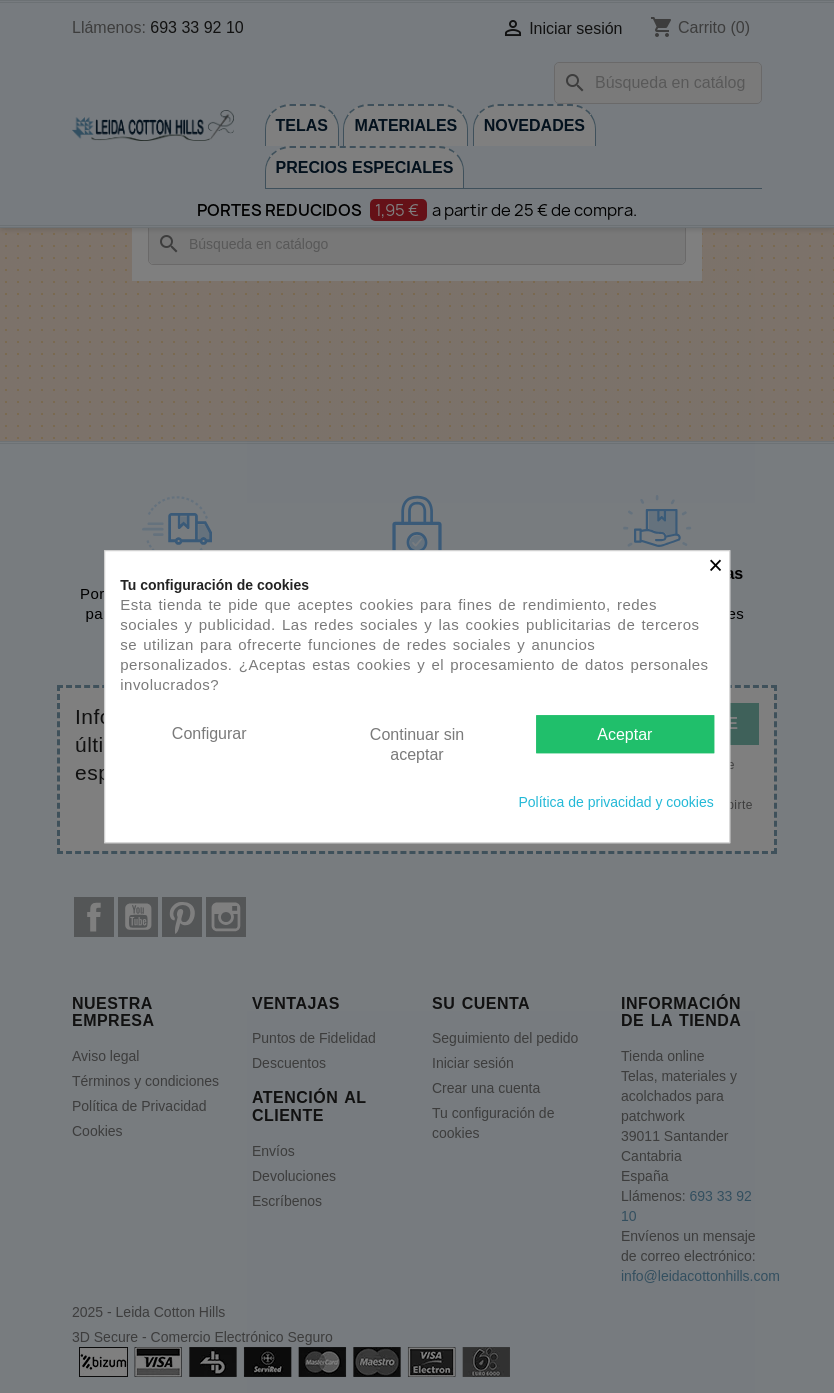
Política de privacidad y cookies (615, 802)
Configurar (209, 733)
